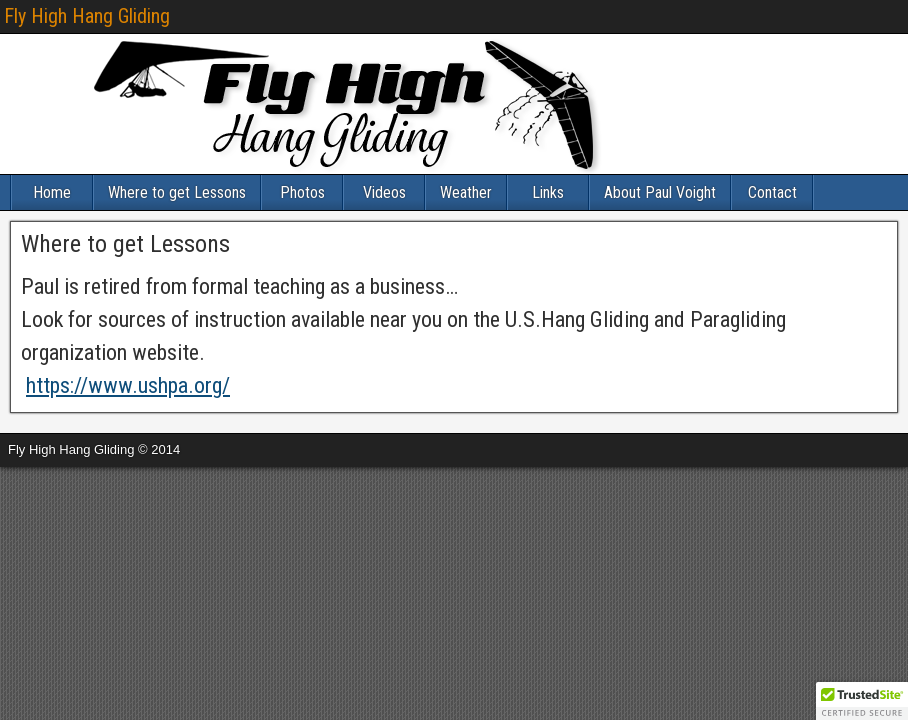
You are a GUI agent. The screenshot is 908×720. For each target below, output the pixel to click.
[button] (862, 701)
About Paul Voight (660, 192)
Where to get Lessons (177, 192)
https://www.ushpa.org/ (128, 385)
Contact (772, 192)
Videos (384, 192)
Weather (466, 192)
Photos (302, 192)
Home (52, 192)
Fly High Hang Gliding (87, 16)
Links (548, 192)
